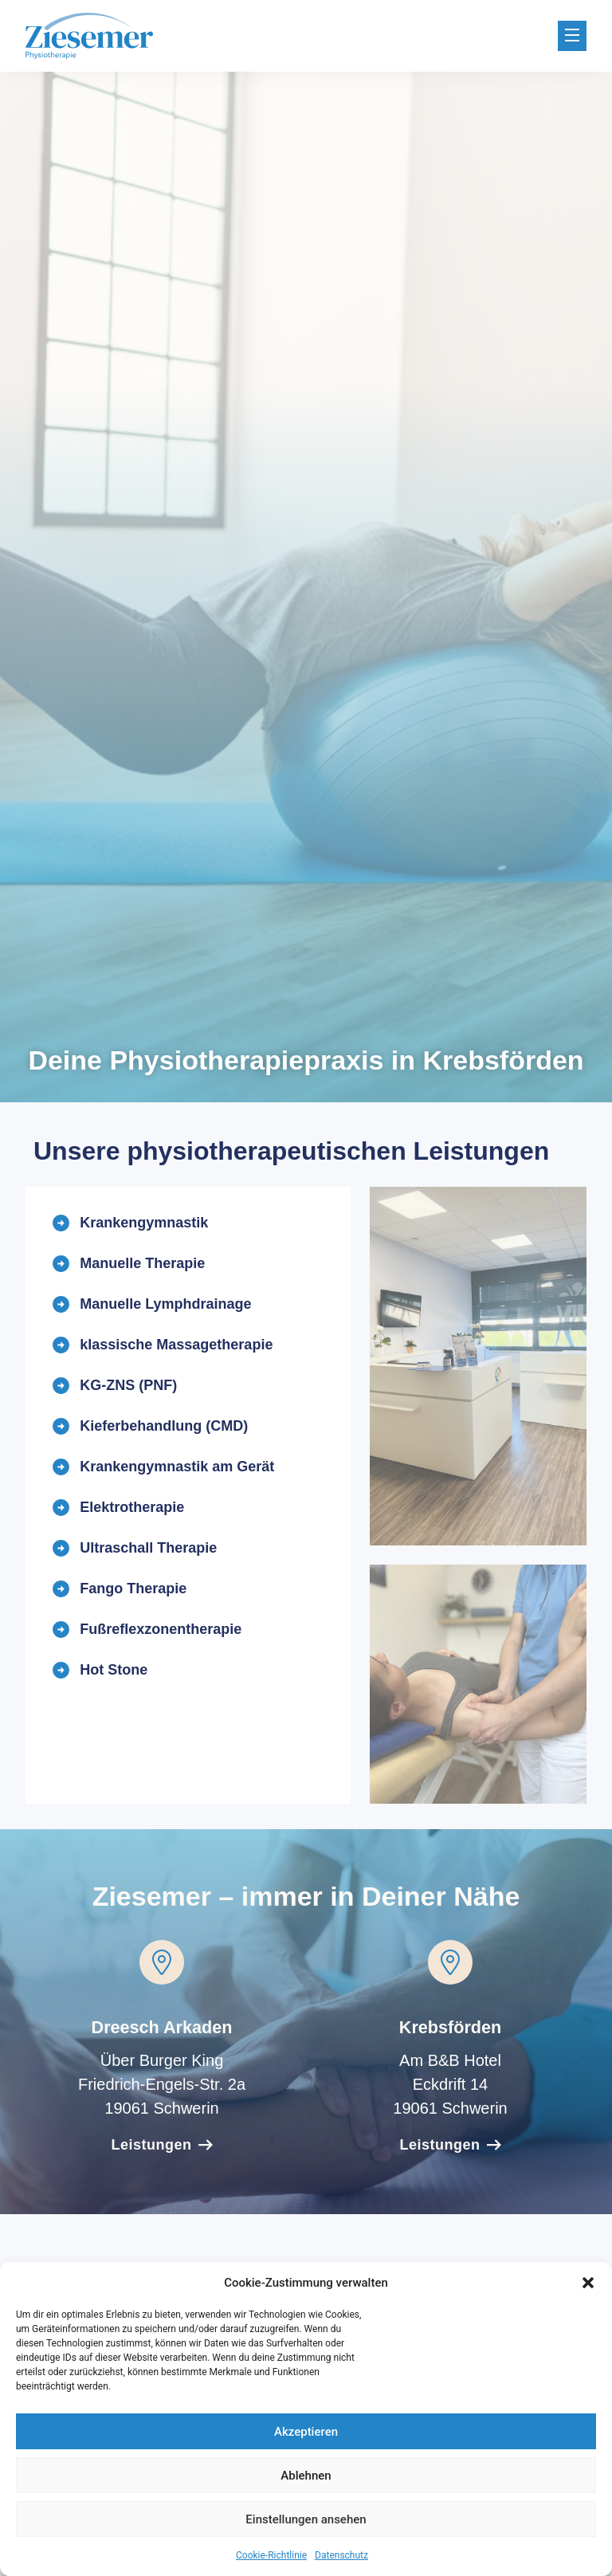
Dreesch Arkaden (162, 2027)
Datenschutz (341, 2555)
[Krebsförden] (450, 1962)
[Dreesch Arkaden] (161, 1962)
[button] (588, 2283)
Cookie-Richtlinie (271, 2555)
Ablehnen (305, 2475)
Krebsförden (450, 2027)
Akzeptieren (306, 2432)
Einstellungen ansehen (305, 2519)
